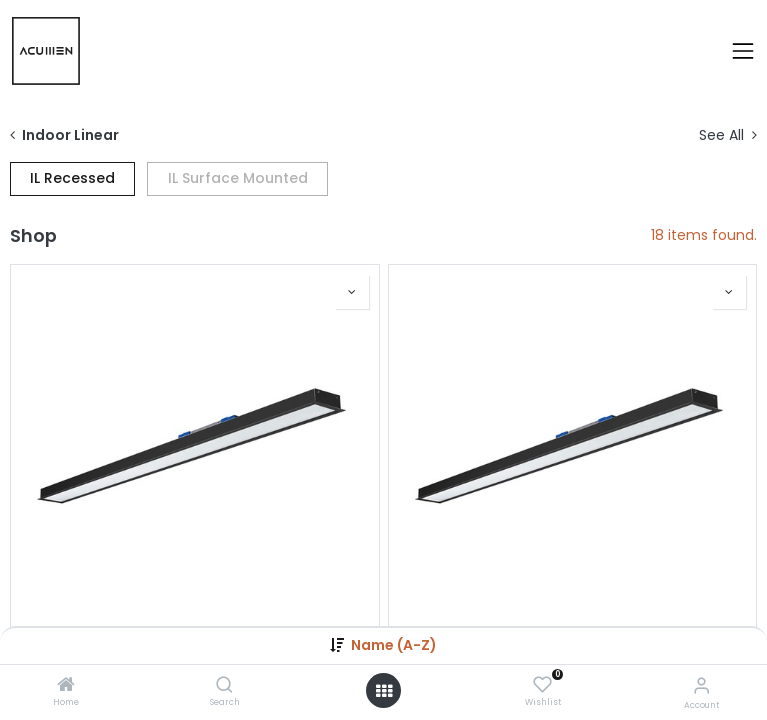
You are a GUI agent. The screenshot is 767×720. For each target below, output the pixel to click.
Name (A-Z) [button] (394, 645)
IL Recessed (72, 178)
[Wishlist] (542, 685)
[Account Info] (701, 685)
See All (728, 135)
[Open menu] (384, 691)
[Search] (224, 686)
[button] (352, 292)
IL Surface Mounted (238, 178)
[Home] (66, 686)
